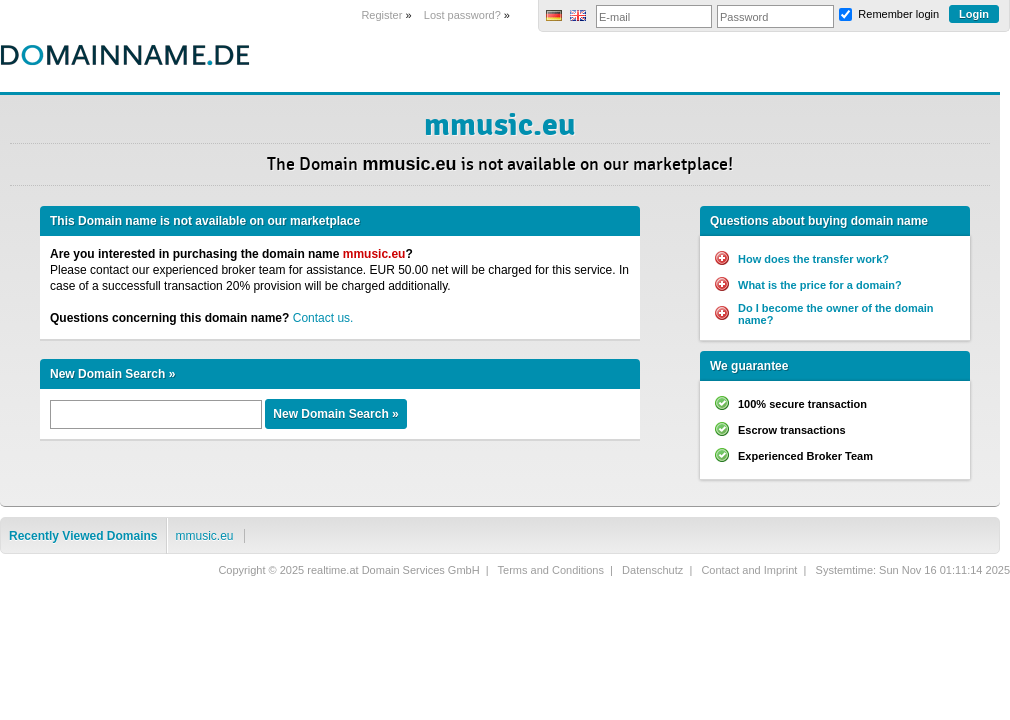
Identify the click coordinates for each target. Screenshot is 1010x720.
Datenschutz (652, 570)
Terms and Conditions (551, 570)
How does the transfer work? (813, 259)
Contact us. (323, 318)
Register (381, 15)
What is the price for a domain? (820, 285)
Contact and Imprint (749, 570)
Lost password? (462, 15)
